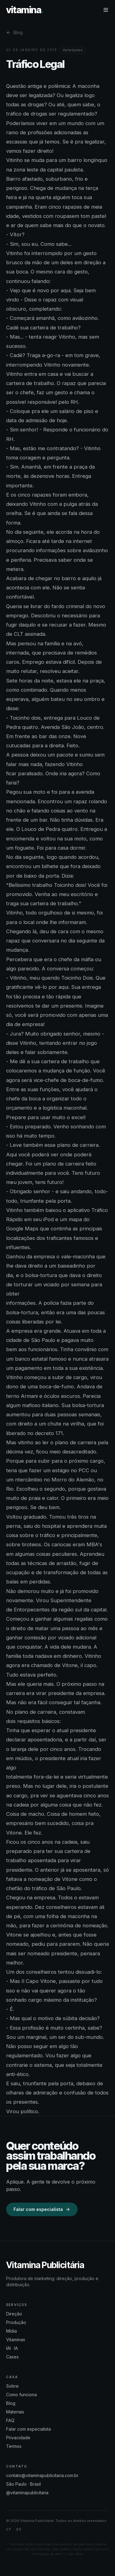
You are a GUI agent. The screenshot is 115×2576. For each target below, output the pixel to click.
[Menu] (106, 10)
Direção (14, 2313)
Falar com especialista (41, 2209)
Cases (12, 2356)
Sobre (12, 2386)
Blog (14, 32)
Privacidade (18, 2437)
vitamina (25, 10)
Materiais (15, 2411)
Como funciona (21, 2394)
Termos (13, 2446)
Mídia (11, 2331)
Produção (16, 2322)
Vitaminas (15, 2339)
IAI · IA (12, 2348)
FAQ (10, 2420)
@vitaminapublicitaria (27, 2492)
